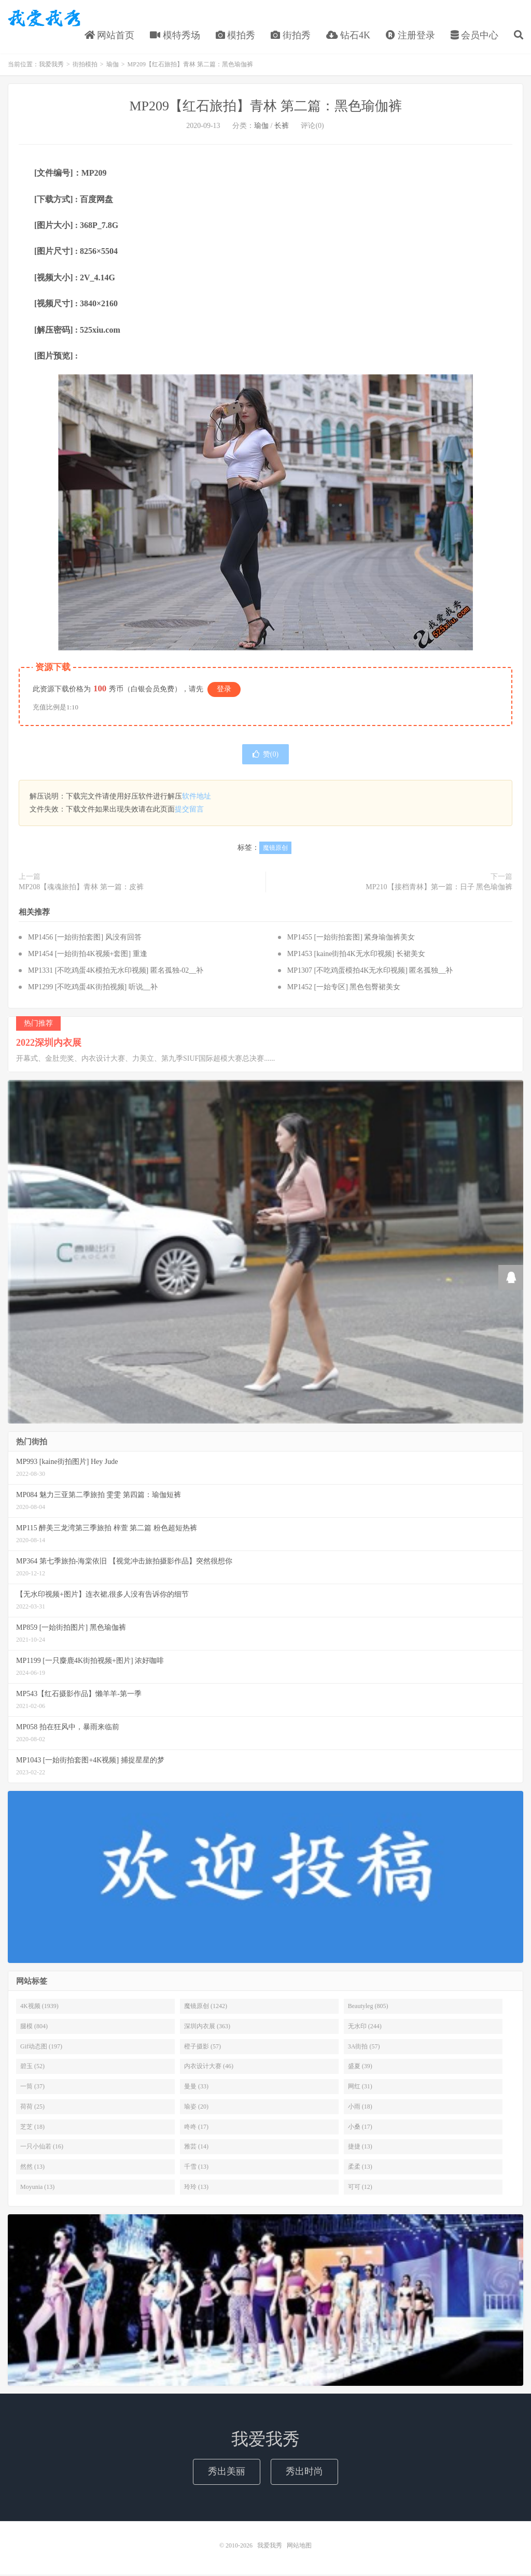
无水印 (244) (365, 2027)
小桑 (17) (360, 2127)
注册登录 (410, 36)
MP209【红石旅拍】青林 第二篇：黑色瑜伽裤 (265, 107)
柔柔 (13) (360, 2168)
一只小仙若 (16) (41, 2148)
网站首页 (110, 36)
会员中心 (475, 36)
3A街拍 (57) (364, 2047)
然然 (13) (32, 2168)
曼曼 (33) (196, 2087)
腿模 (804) (34, 2027)
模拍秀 (236, 36)
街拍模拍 (85, 65)
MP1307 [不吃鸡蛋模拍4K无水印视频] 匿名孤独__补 (370, 972)
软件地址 (196, 798)
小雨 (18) (360, 2107)
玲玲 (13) (196, 2188)
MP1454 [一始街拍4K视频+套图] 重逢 (87, 955)
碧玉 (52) (32, 2067)
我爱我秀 (44, 18)
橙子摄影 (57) (202, 2047)
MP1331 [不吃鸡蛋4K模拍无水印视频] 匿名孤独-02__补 (115, 972)
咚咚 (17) (196, 2127)
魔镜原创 (275, 848)
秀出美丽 (226, 2473)
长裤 (281, 127)
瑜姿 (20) (196, 2107)
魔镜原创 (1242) (205, 2007)
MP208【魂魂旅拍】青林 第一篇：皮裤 (81, 888)
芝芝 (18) (32, 2127)
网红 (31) (360, 2087)
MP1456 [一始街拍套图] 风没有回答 (85, 939)
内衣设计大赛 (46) (208, 2067)
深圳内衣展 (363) (207, 2027)
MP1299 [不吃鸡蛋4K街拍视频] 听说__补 (93, 988)
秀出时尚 (304, 2473)
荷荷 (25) (32, 2107)
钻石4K (348, 36)
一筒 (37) (32, 2087)
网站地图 (299, 2547)
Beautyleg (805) (368, 2007)
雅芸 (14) (196, 2148)
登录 (224, 690)
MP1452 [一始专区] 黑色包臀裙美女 (344, 988)
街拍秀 (291, 36)
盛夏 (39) (360, 2067)
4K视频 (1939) (39, 2007)
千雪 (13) (196, 2168)
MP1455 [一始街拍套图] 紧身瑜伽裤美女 (351, 939)
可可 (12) (360, 2188)
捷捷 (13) (360, 2148)
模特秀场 (175, 36)
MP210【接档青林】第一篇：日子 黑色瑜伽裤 (439, 888)
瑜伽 (112, 65)
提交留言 (189, 811)
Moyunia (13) (37, 2188)
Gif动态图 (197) (41, 2047)
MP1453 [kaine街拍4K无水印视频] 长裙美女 (356, 955)
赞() (265, 756)
